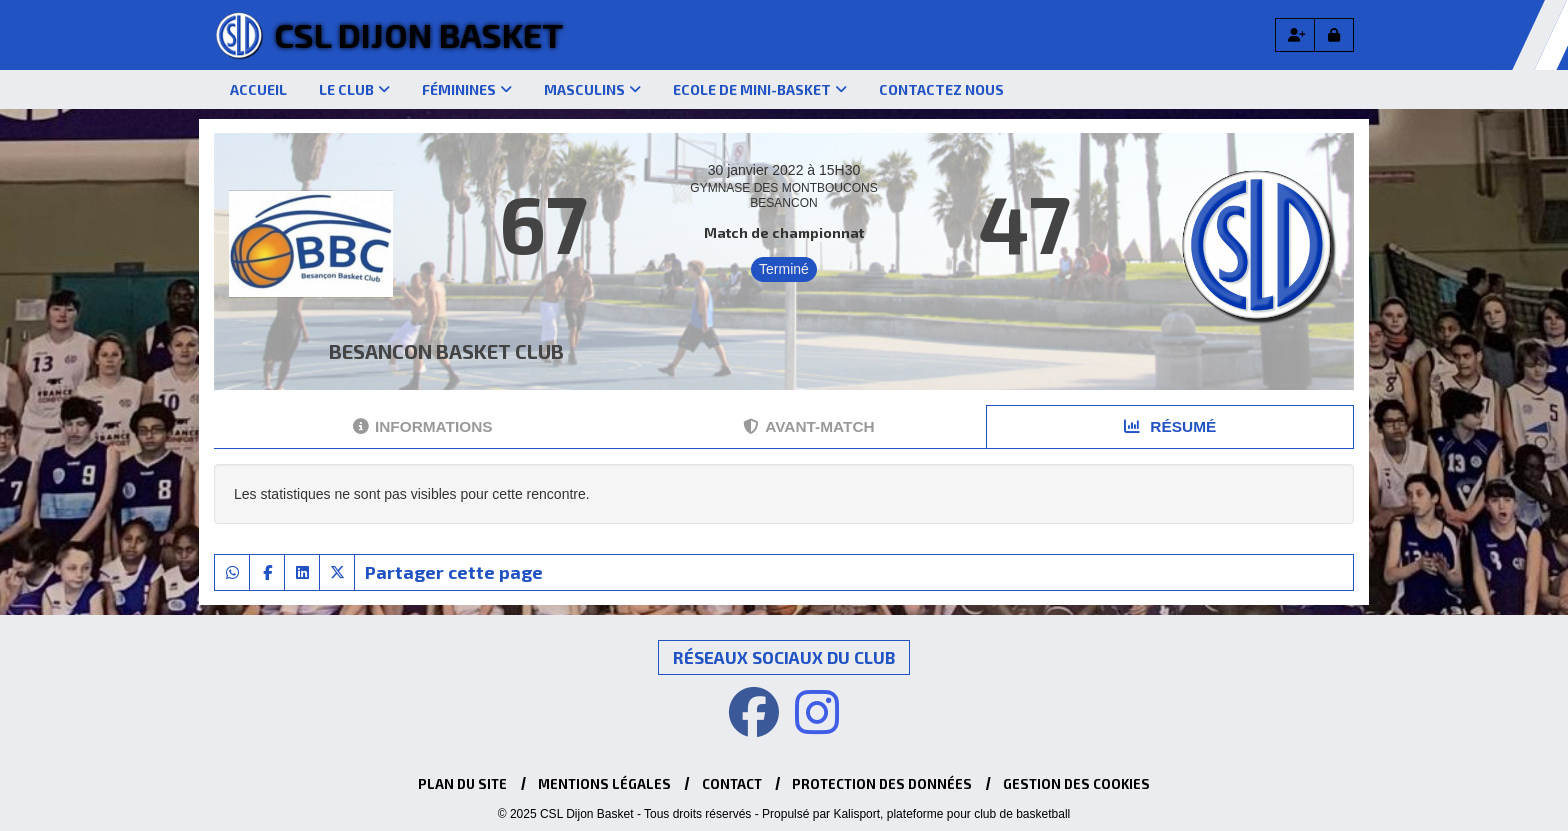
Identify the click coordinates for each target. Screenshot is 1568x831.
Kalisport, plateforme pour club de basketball (951, 814)
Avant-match (808, 426)
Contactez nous (941, 89)
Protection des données (882, 784)
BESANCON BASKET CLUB (446, 351)
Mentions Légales (604, 784)
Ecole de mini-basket (760, 89)
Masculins (592, 89)
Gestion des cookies (1076, 784)
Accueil (258, 89)
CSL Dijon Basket (418, 34)
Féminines (467, 89)
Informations (423, 426)
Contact (732, 784)
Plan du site (462, 784)
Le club (354, 89)
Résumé (1170, 426)
